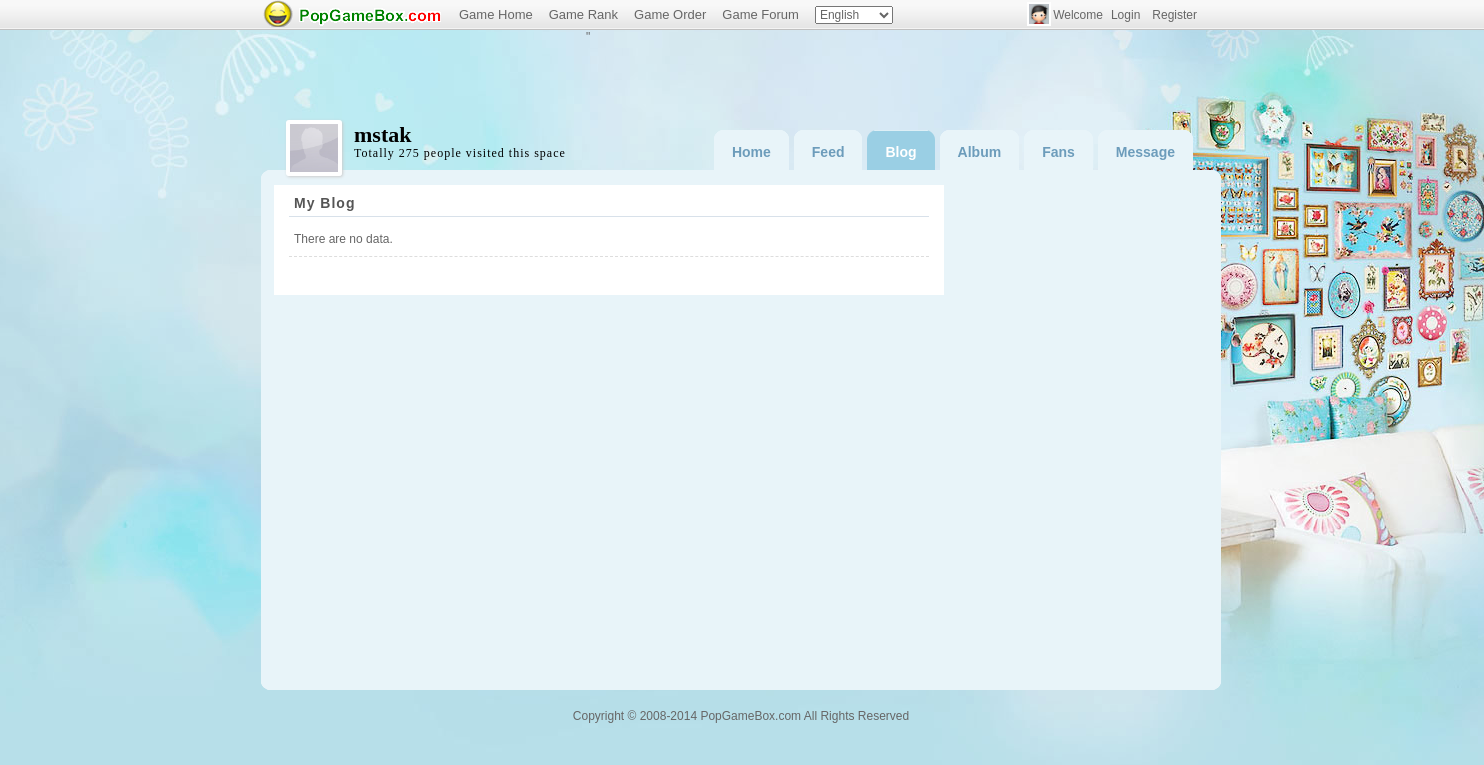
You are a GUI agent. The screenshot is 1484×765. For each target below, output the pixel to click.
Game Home (496, 14)
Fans (1058, 152)
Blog (900, 152)
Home (751, 152)
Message (1145, 152)
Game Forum (760, 14)
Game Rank (583, 14)
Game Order (670, 14)
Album (980, 152)
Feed (828, 152)
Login (1125, 15)
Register (1174, 15)
